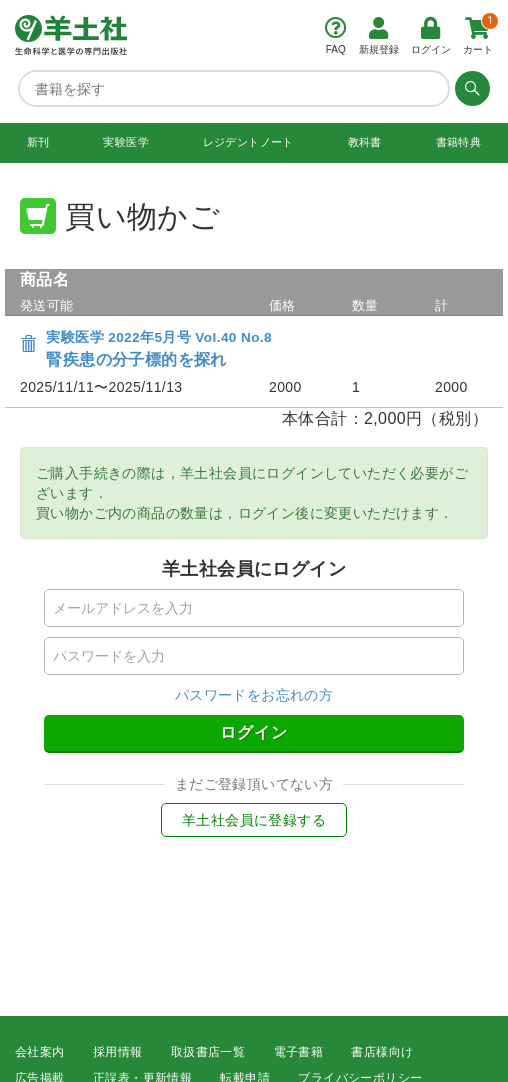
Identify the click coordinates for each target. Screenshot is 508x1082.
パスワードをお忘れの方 (254, 695)
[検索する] (470, 88)
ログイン (254, 732)
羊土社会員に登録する (254, 820)
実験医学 (126, 142)
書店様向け (382, 1052)
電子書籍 (299, 1052)
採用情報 (118, 1052)
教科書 (365, 142)
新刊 (38, 142)
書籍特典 (459, 142)
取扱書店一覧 (208, 1052)
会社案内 (40, 1052)
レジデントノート (248, 142)
